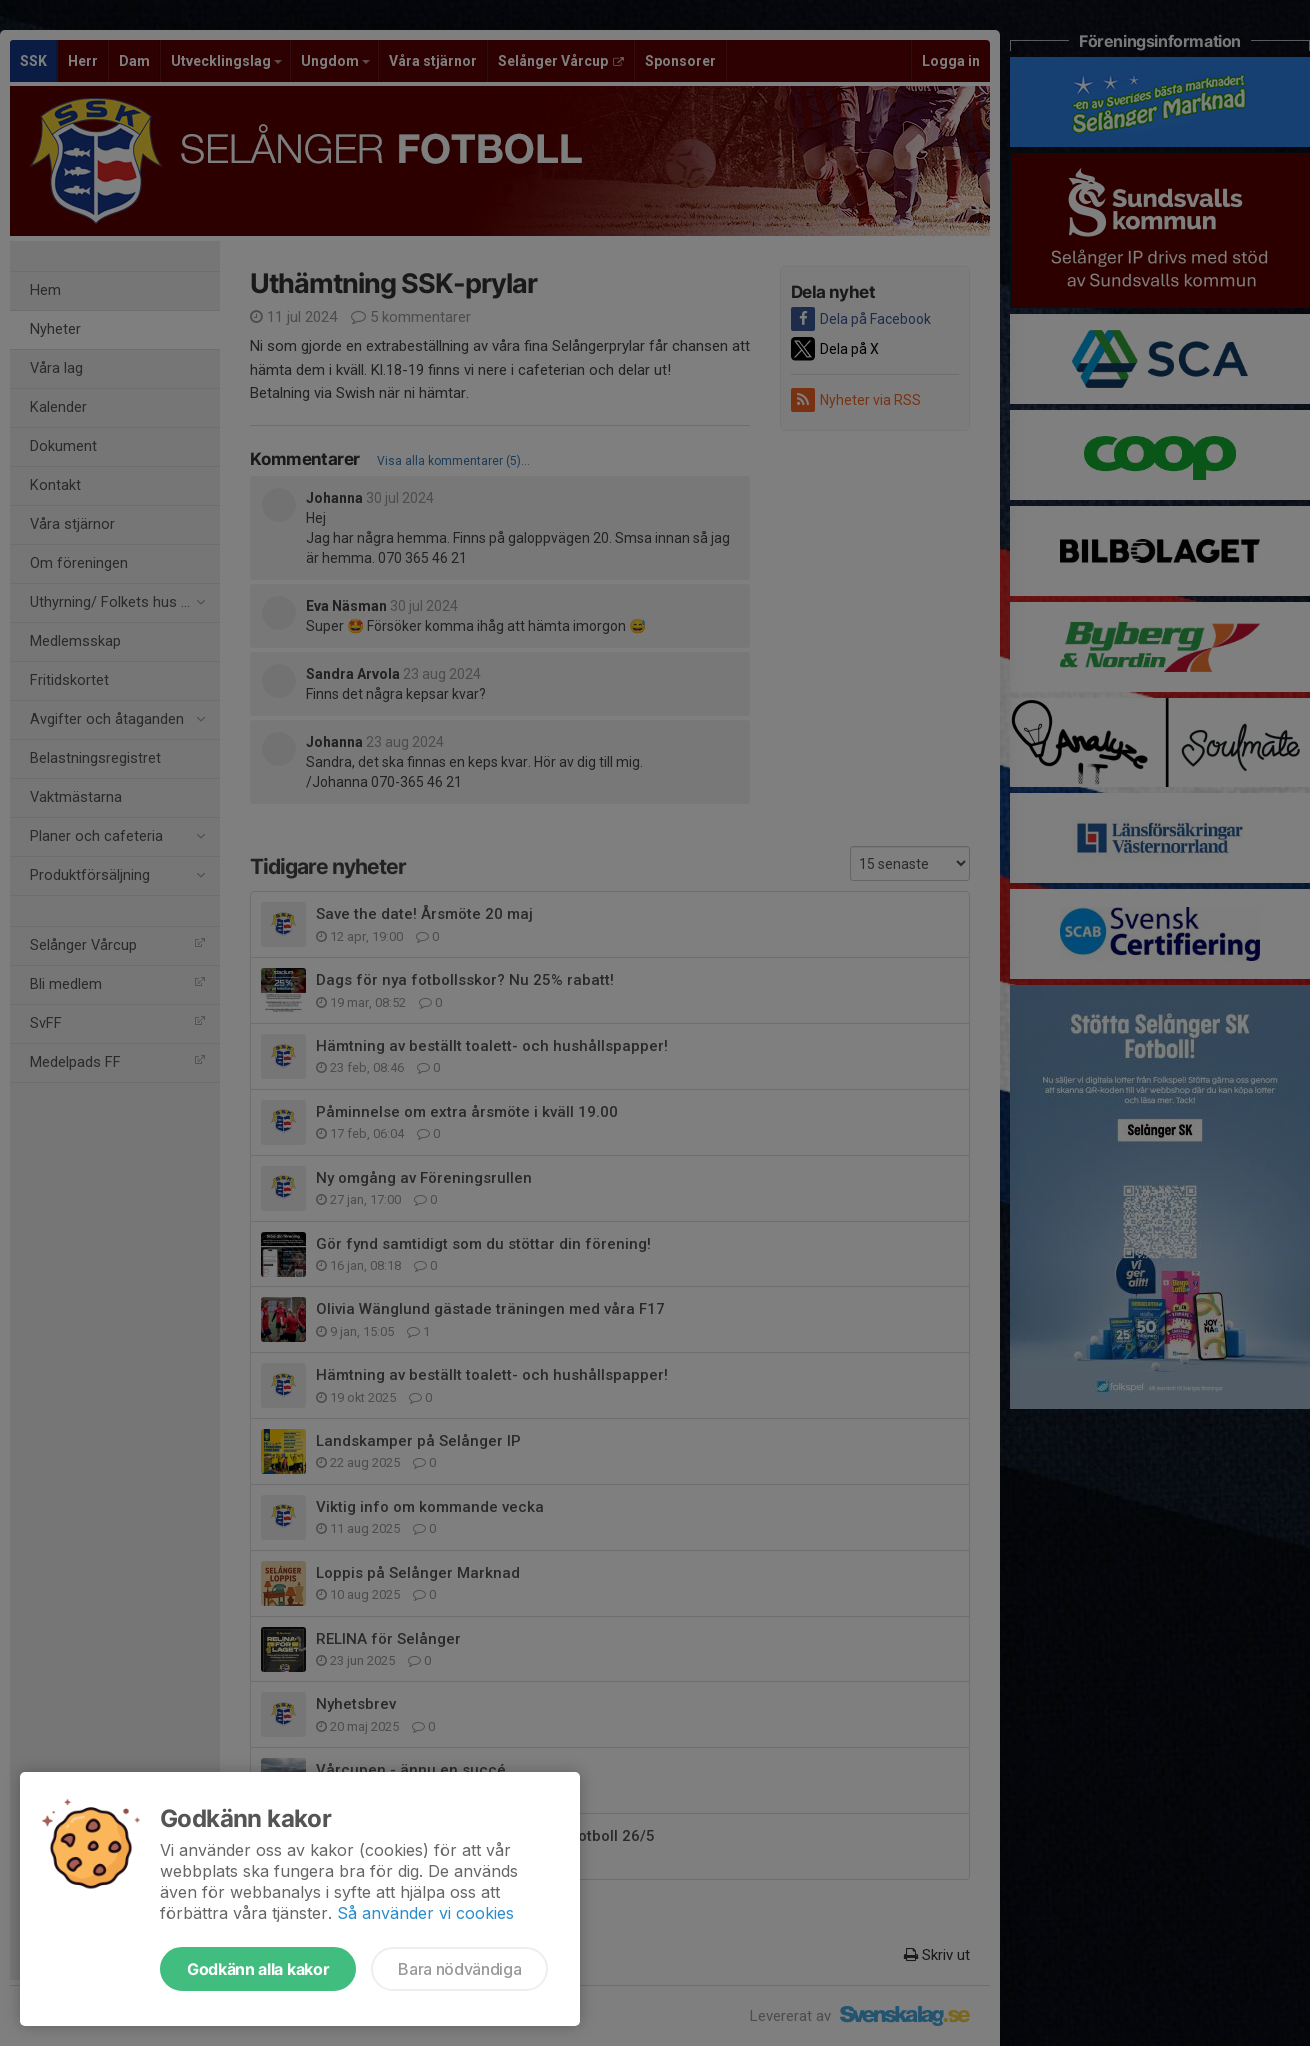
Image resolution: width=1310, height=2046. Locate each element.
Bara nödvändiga (459, 1969)
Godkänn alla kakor (258, 1969)
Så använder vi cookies (425, 1913)
